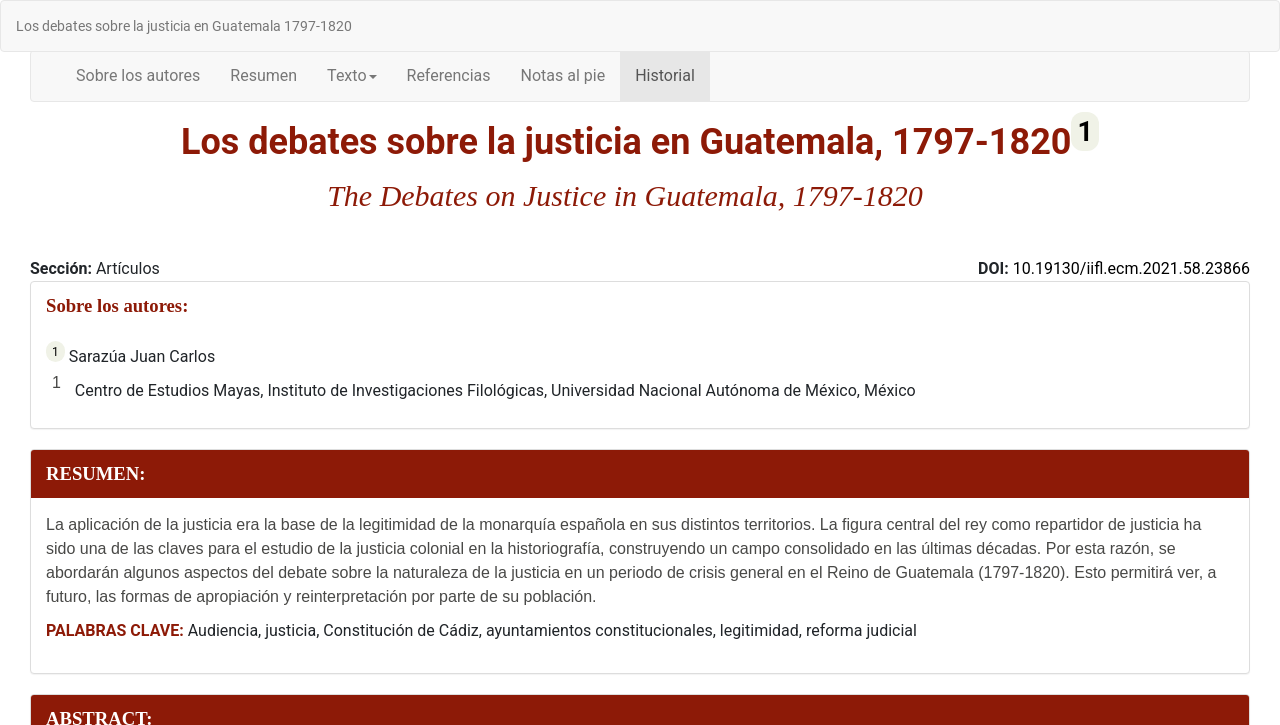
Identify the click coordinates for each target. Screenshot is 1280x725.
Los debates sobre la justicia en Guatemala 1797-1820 (184, 26)
